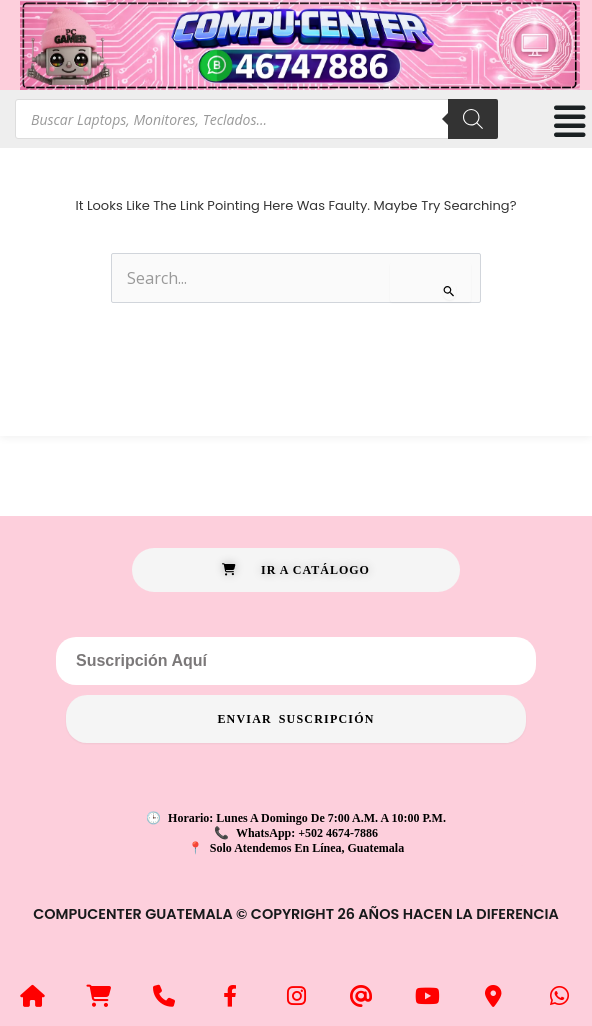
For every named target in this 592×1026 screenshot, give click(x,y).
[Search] (473, 119)
